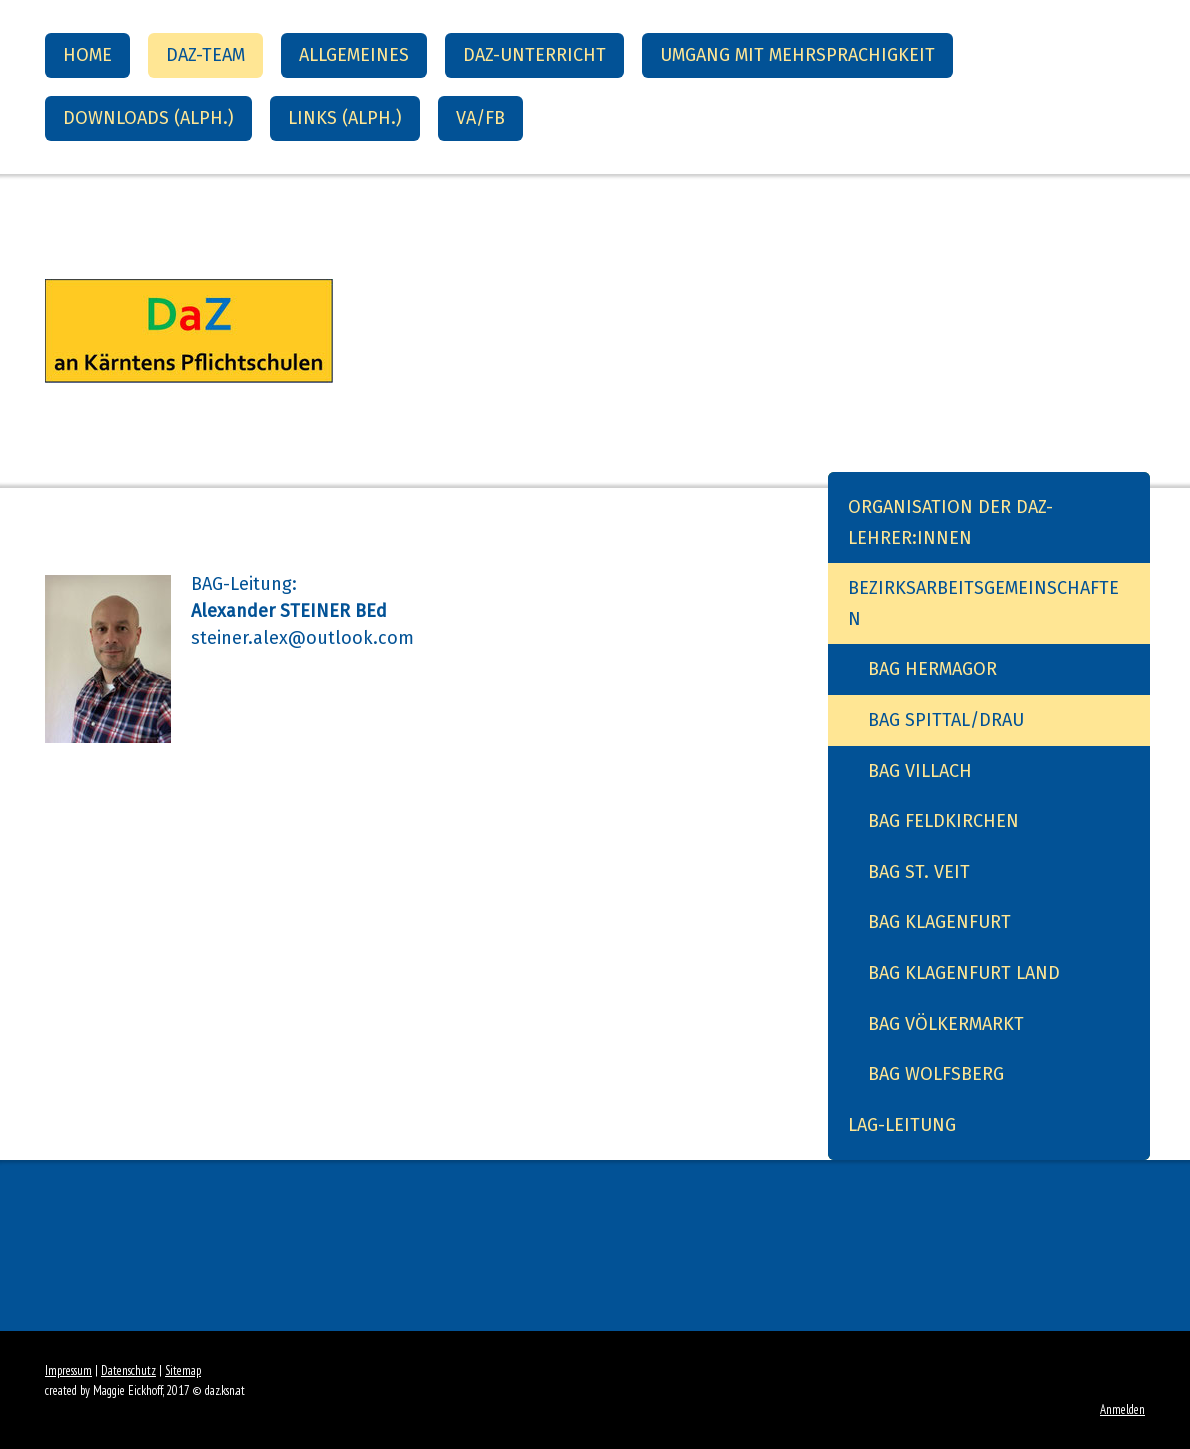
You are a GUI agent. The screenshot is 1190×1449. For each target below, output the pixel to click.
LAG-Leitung (902, 1125)
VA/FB (480, 118)
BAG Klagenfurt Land (964, 973)
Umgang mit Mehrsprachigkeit (797, 55)
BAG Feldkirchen (943, 821)
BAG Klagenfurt (939, 922)
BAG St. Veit (919, 872)
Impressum (68, 1370)
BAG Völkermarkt (946, 1024)
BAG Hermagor (932, 669)
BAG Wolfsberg (936, 1074)
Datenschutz (128, 1370)
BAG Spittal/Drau (946, 720)
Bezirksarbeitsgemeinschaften (983, 603)
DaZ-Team (205, 55)
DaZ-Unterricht (534, 55)
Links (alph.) (345, 118)
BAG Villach (920, 771)
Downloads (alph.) (148, 118)
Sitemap (183, 1370)
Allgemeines (354, 55)
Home (87, 55)
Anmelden (1122, 1409)
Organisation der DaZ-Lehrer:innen (950, 522)
